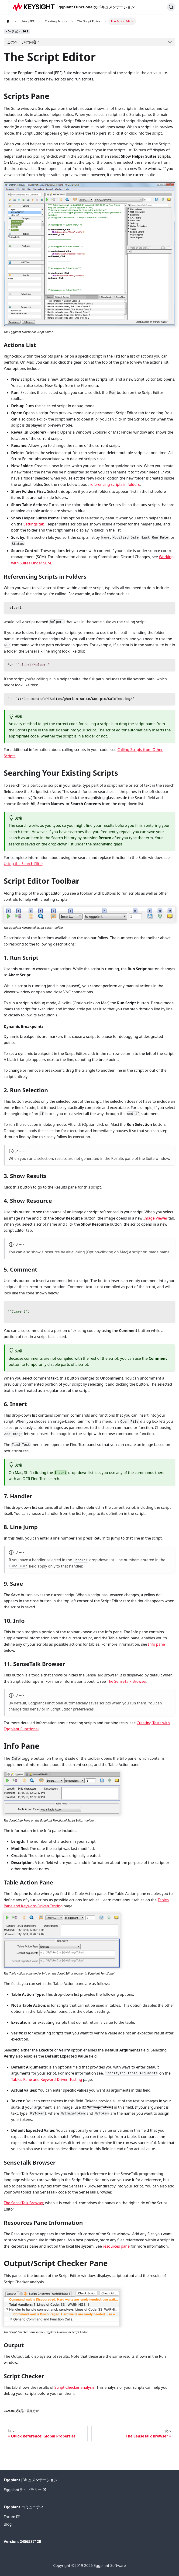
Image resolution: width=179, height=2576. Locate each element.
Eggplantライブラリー (25, 2489)
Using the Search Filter (23, 863)
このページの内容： (23, 42)
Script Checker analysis (75, 2387)
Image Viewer (155, 1218)
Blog (8, 2524)
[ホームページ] (8, 21)
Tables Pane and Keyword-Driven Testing (46, 2079)
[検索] (171, 7)
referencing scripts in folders (115, 484)
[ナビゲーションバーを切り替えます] (7, 6)
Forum (12, 2516)
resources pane (116, 2246)
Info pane (156, 1644)
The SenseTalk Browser (126, 1681)
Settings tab (34, 524)
